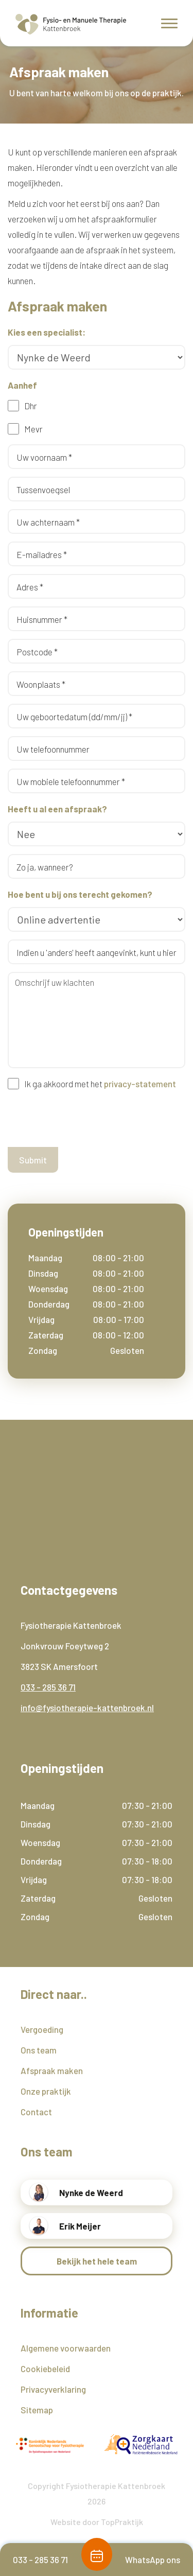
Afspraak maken (52, 2070)
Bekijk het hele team (97, 2261)
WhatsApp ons (152, 2559)
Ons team (39, 2050)
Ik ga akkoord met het (100, 1083)
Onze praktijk (46, 2091)
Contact (36, 2112)
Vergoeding (42, 2029)
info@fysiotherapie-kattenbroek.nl (87, 1707)
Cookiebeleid (45, 2368)
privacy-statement (140, 1083)
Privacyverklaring (53, 2389)
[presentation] (86, 1119)
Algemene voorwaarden (66, 2348)
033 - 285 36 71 (48, 1687)
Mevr (33, 429)
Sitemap (37, 2410)
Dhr (30, 406)
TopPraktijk (122, 2522)
